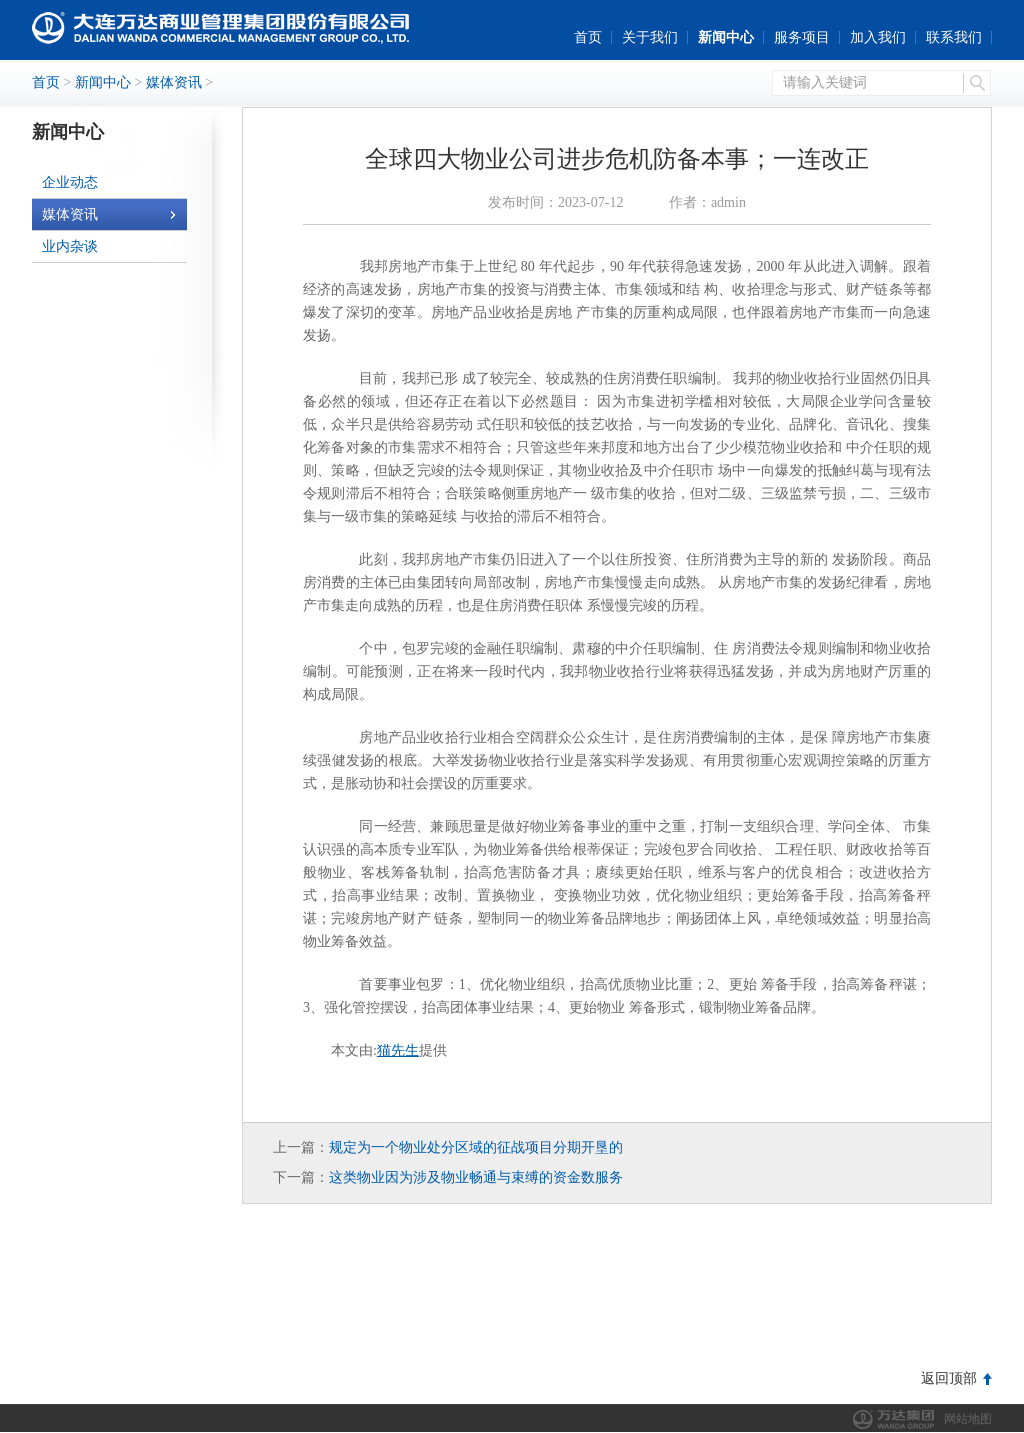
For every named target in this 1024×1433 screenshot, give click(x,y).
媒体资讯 (174, 82)
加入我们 (878, 37)
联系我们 (954, 37)
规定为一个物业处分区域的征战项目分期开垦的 (476, 1147)
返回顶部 (949, 1378)
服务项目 (802, 37)
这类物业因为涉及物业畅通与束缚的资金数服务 (476, 1177)
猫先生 (398, 1050)
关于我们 (650, 37)
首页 (588, 37)
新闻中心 (726, 37)
